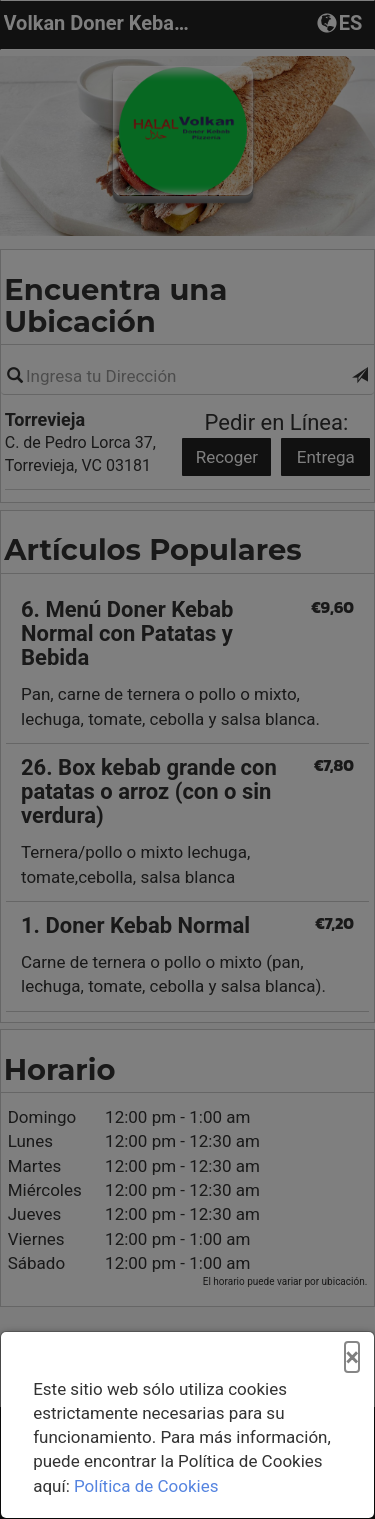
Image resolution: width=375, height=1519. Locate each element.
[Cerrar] (352, 1358)
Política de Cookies (146, 1486)
